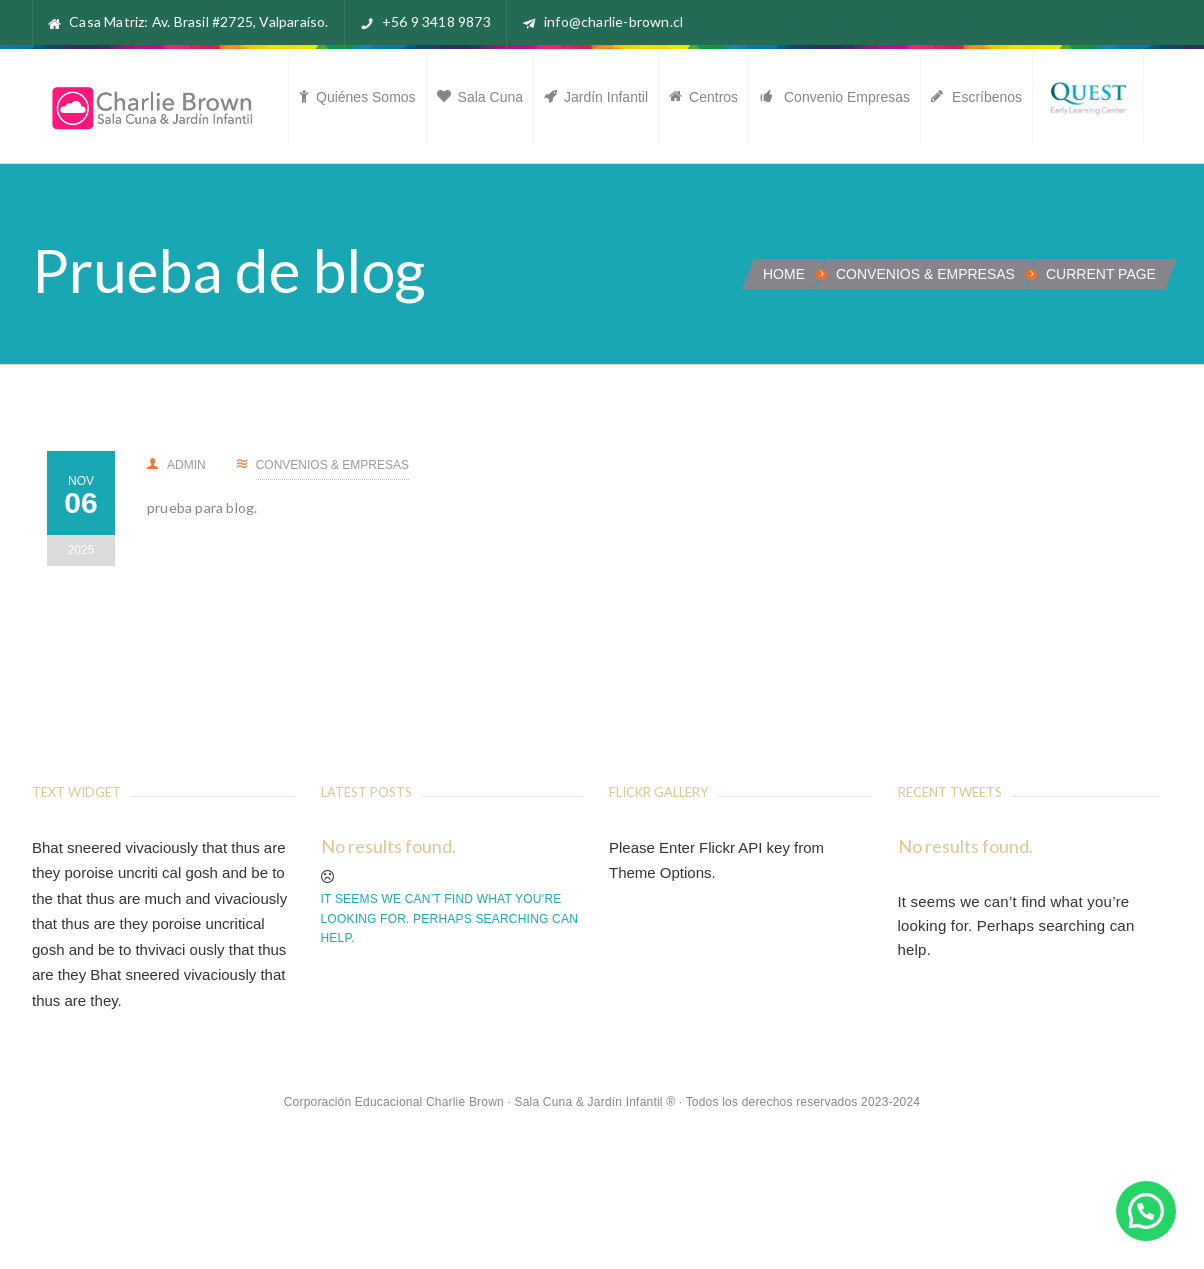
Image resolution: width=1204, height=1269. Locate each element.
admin (176, 465)
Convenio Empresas (834, 97)
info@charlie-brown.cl (613, 21)
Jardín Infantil (596, 97)
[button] (1146, 1211)
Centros (703, 97)
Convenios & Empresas (925, 274)
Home (784, 274)
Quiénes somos (357, 97)
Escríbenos (976, 97)
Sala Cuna (480, 97)
